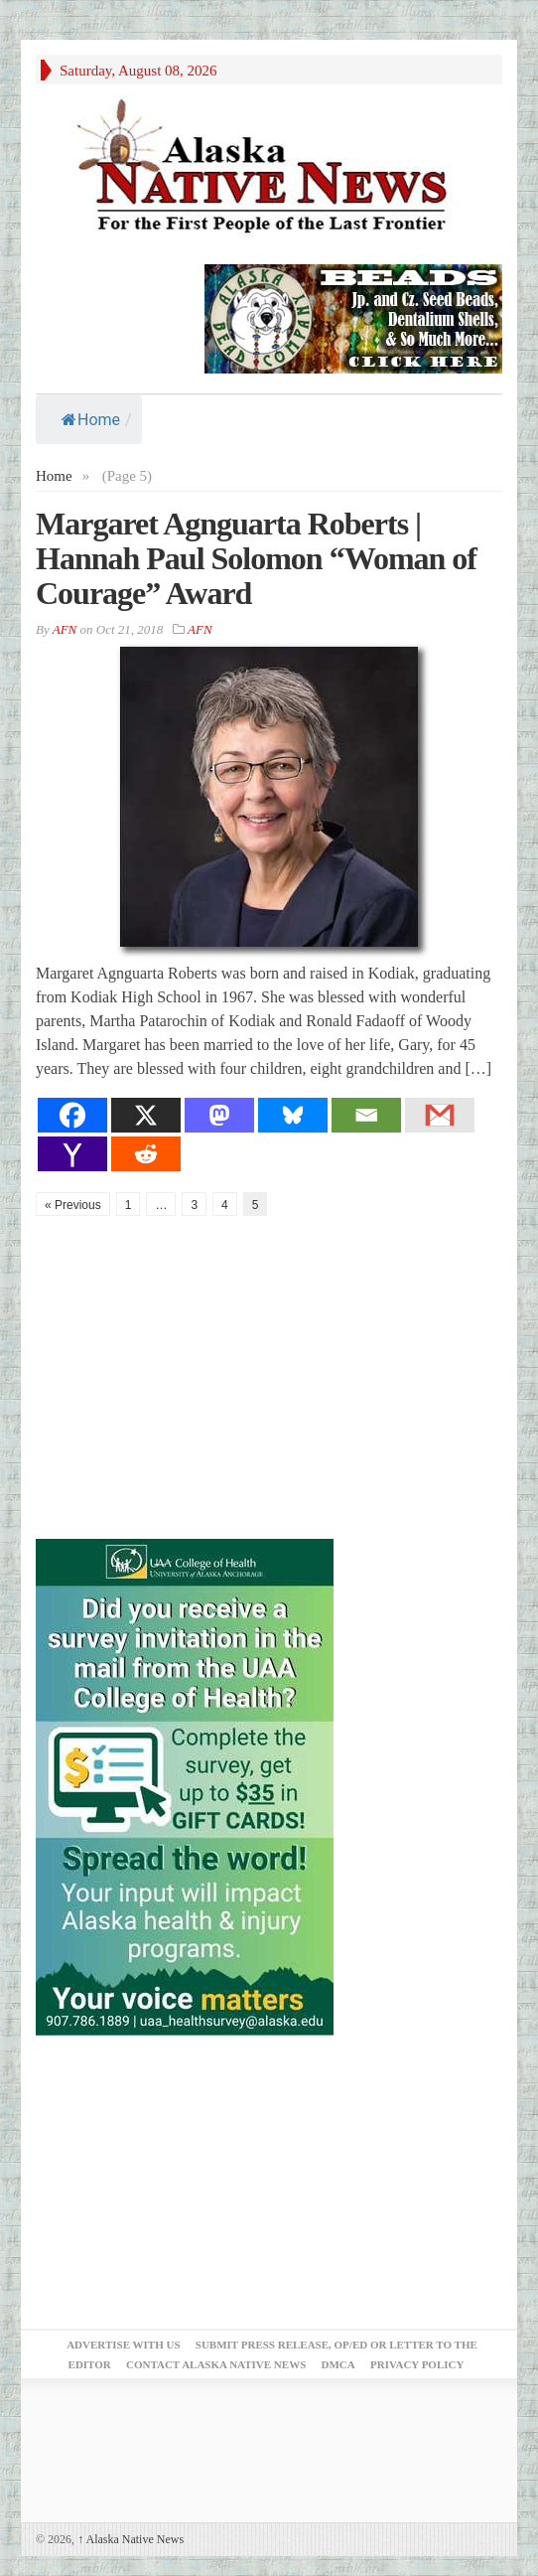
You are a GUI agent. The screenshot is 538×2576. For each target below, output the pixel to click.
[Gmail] (439, 1115)
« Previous (73, 1205)
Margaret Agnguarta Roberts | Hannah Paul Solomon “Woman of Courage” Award (256, 558)
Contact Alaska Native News (216, 2364)
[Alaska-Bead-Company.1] (353, 317)
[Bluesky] (293, 1115)
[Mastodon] (219, 1115)
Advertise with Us (123, 2344)
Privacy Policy (417, 2364)
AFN (65, 629)
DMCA (338, 2364)
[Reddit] (146, 1153)
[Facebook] (72, 1115)
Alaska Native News (130, 2539)
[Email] (366, 1115)
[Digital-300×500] (185, 1785)
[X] (146, 1115)
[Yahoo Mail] (72, 1153)
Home (91, 419)
